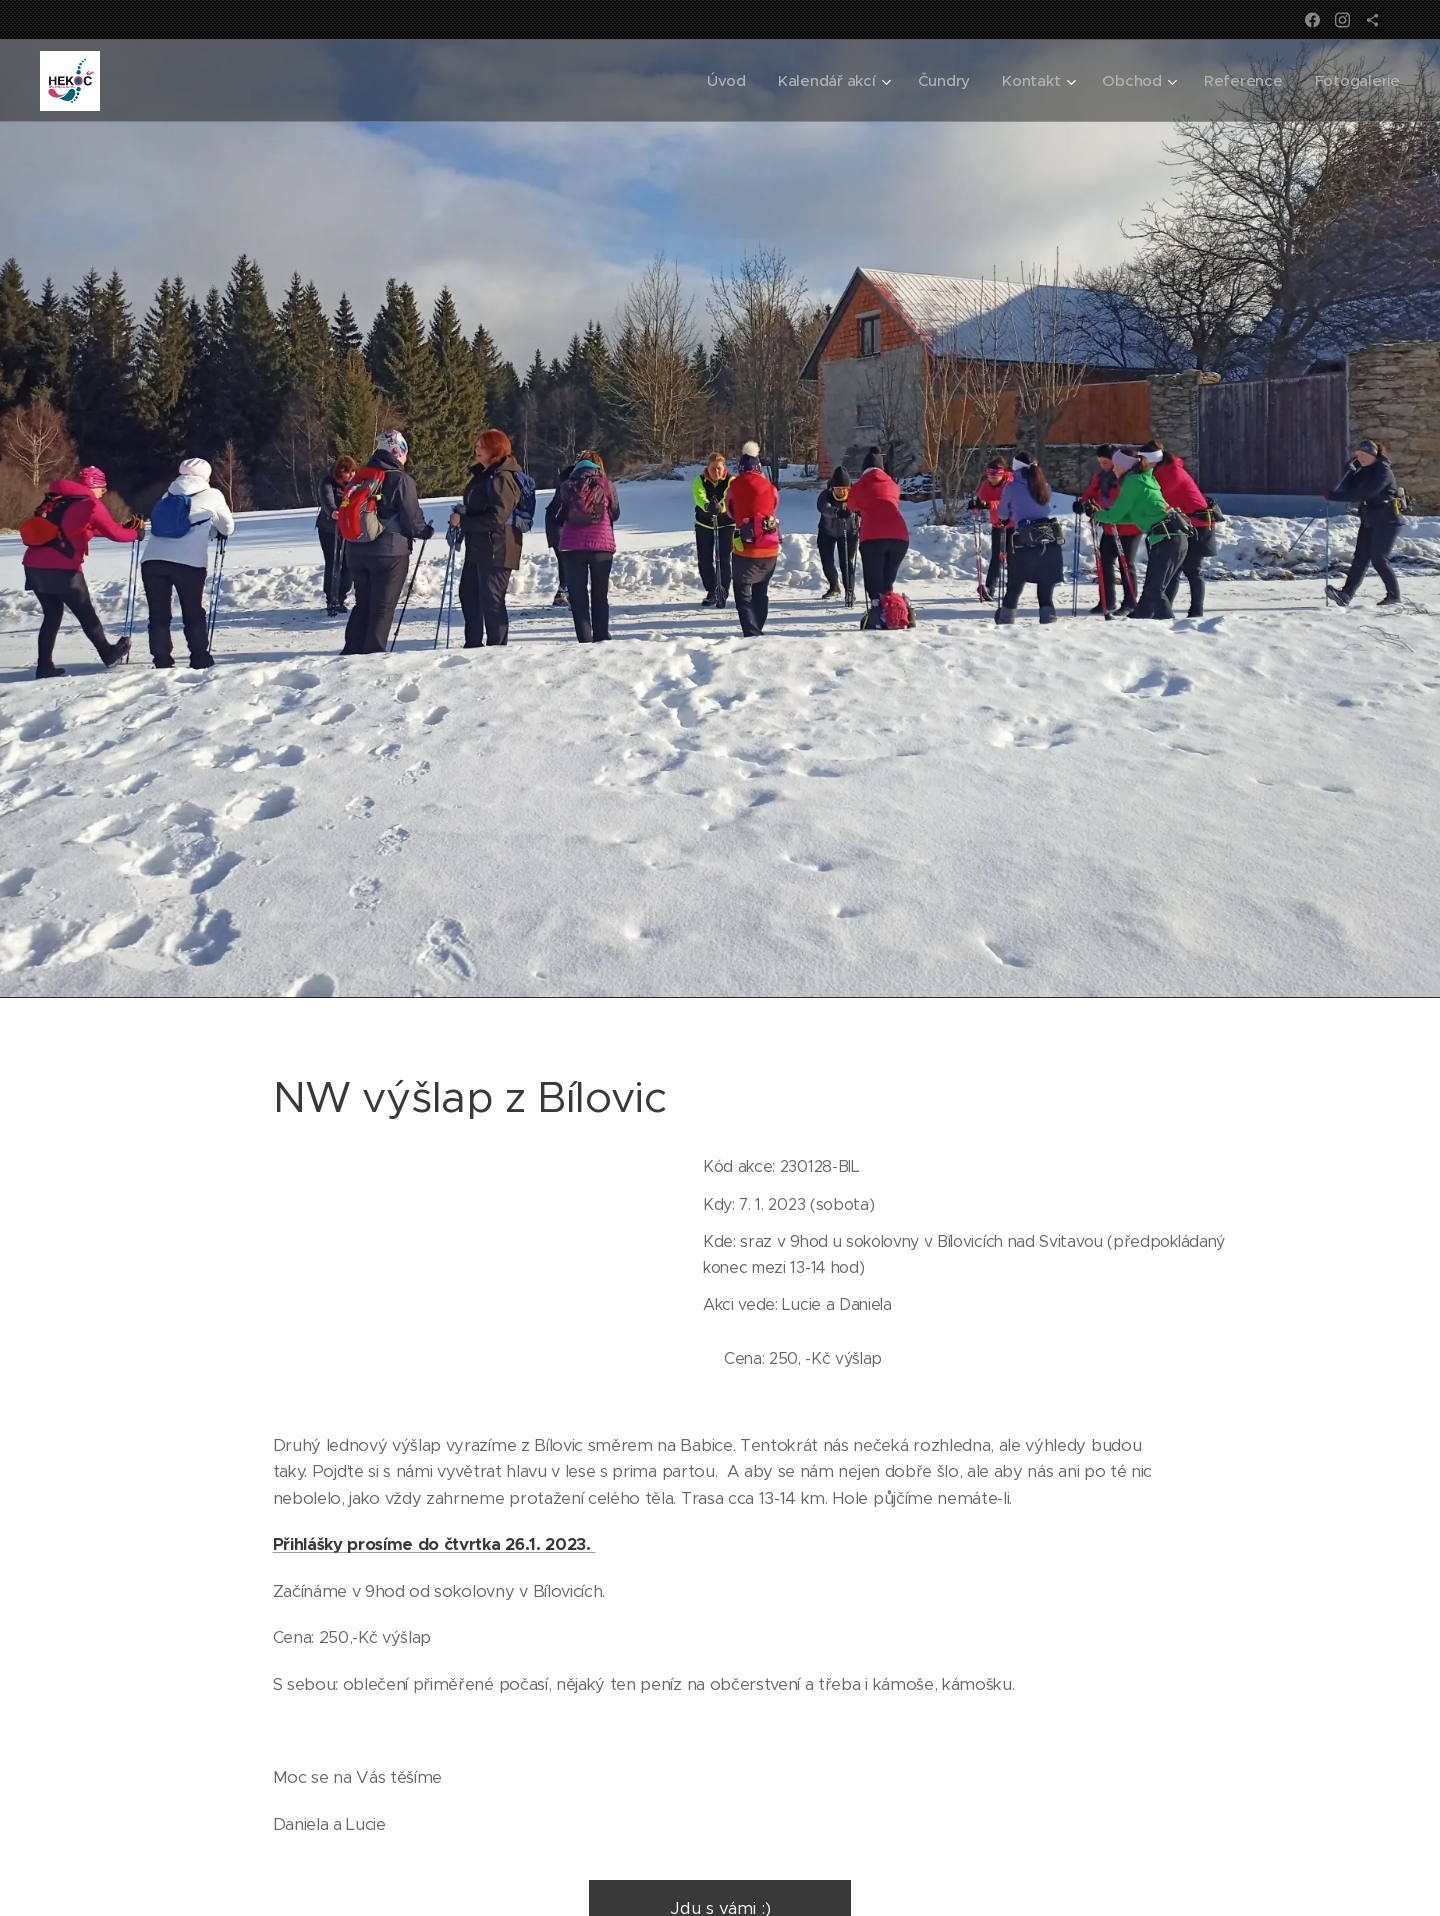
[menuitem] (718, 81)
